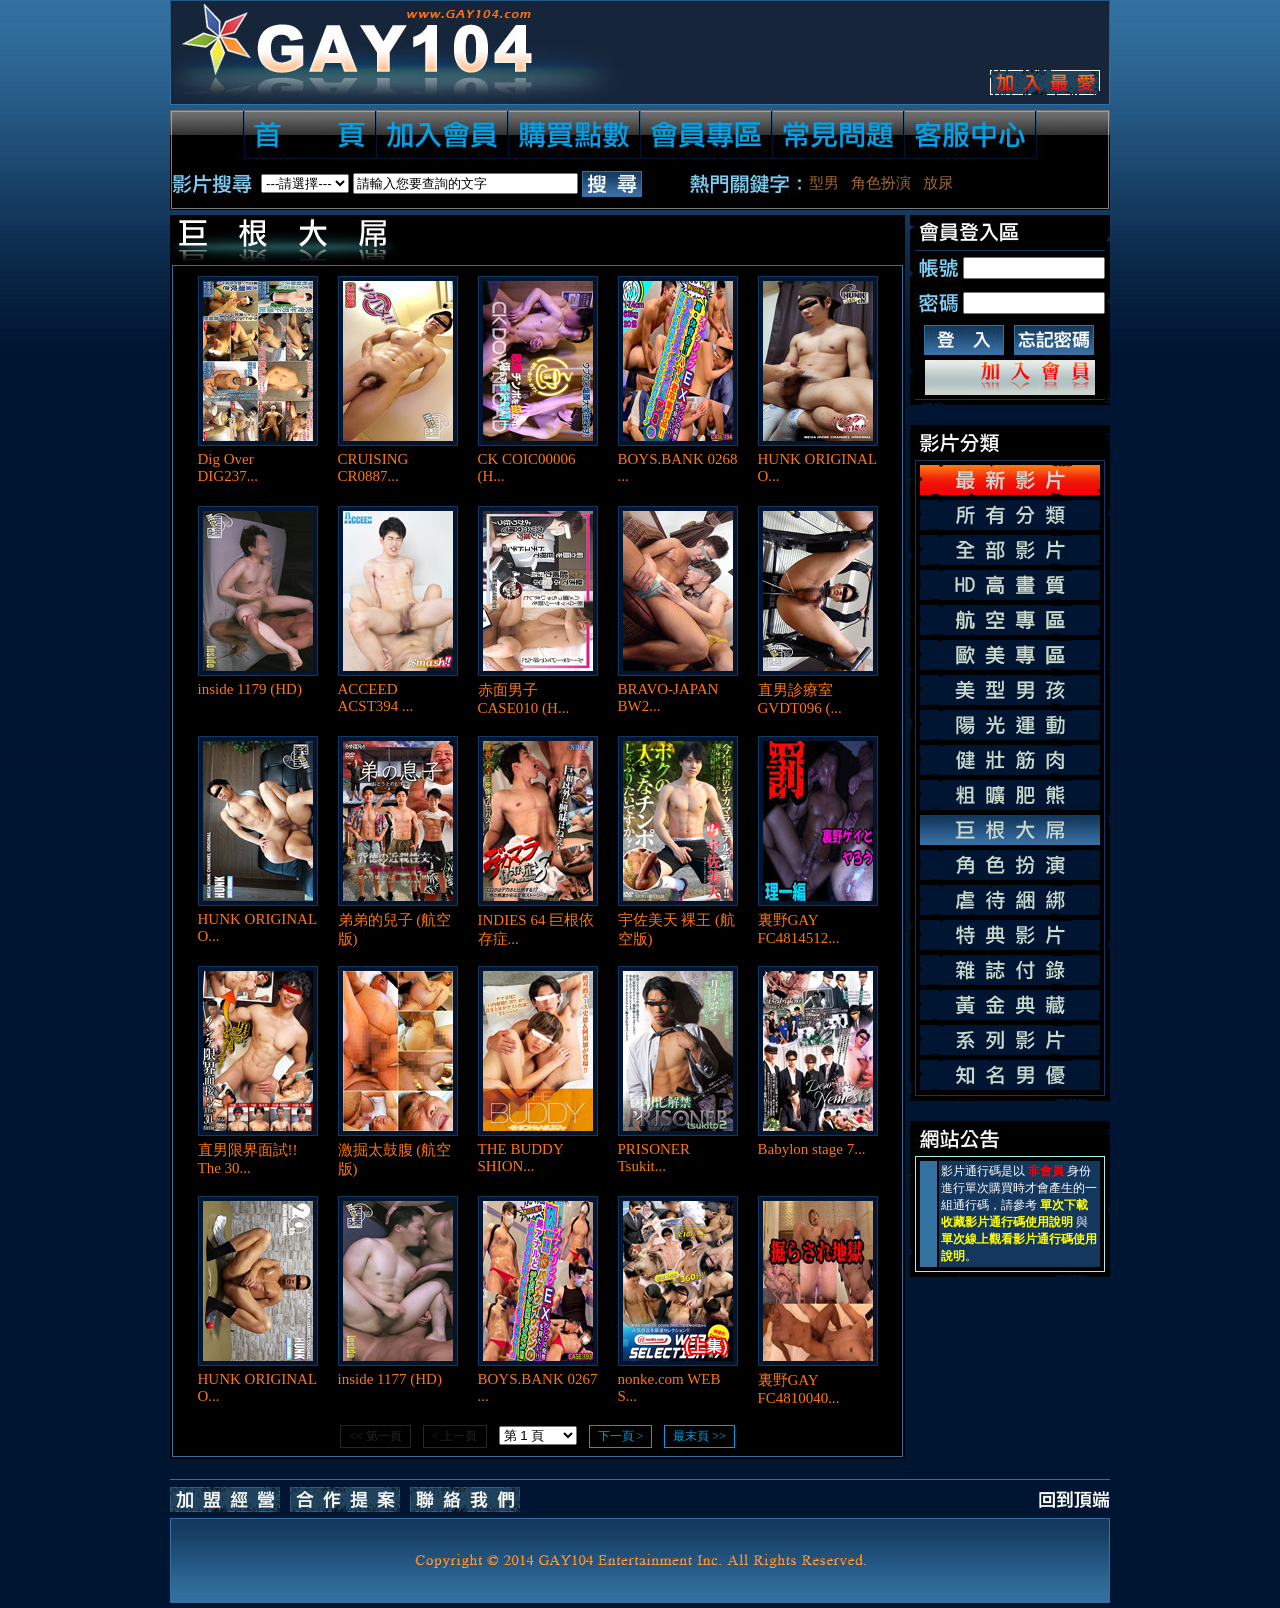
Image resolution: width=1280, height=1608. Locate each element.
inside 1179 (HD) (250, 689)
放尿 (938, 183)
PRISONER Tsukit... (654, 1157)
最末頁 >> (699, 1436)
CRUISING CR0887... (373, 467)
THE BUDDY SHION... (521, 1157)
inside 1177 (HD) (390, 1379)
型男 (824, 183)
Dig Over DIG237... (228, 467)
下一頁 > (621, 1436)
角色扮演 (881, 183)
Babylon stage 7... (812, 1149)
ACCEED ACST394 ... (376, 697)
